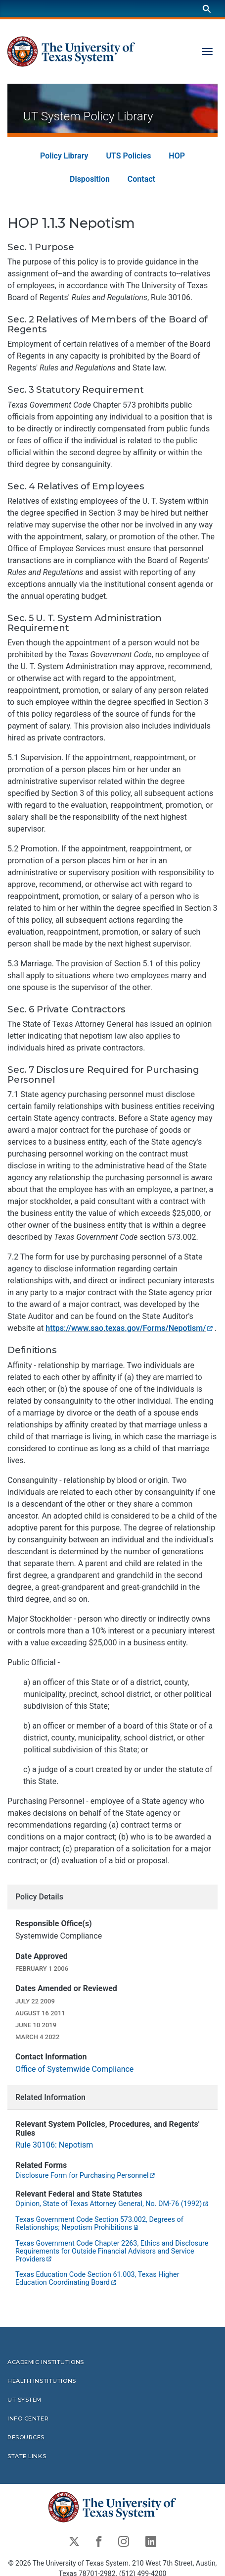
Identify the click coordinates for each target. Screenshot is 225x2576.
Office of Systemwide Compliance (74, 2069)
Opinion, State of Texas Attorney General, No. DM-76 (112, 2204)
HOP (177, 156)
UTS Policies (128, 156)
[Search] (207, 8)
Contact (141, 179)
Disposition (90, 179)
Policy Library (64, 156)
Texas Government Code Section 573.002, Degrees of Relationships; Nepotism (99, 2224)
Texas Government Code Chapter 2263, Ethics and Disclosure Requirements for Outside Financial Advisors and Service (111, 2251)
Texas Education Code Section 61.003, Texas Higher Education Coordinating (97, 2279)
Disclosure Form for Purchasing (85, 2175)
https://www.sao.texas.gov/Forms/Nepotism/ (129, 1328)
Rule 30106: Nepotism (54, 2145)
